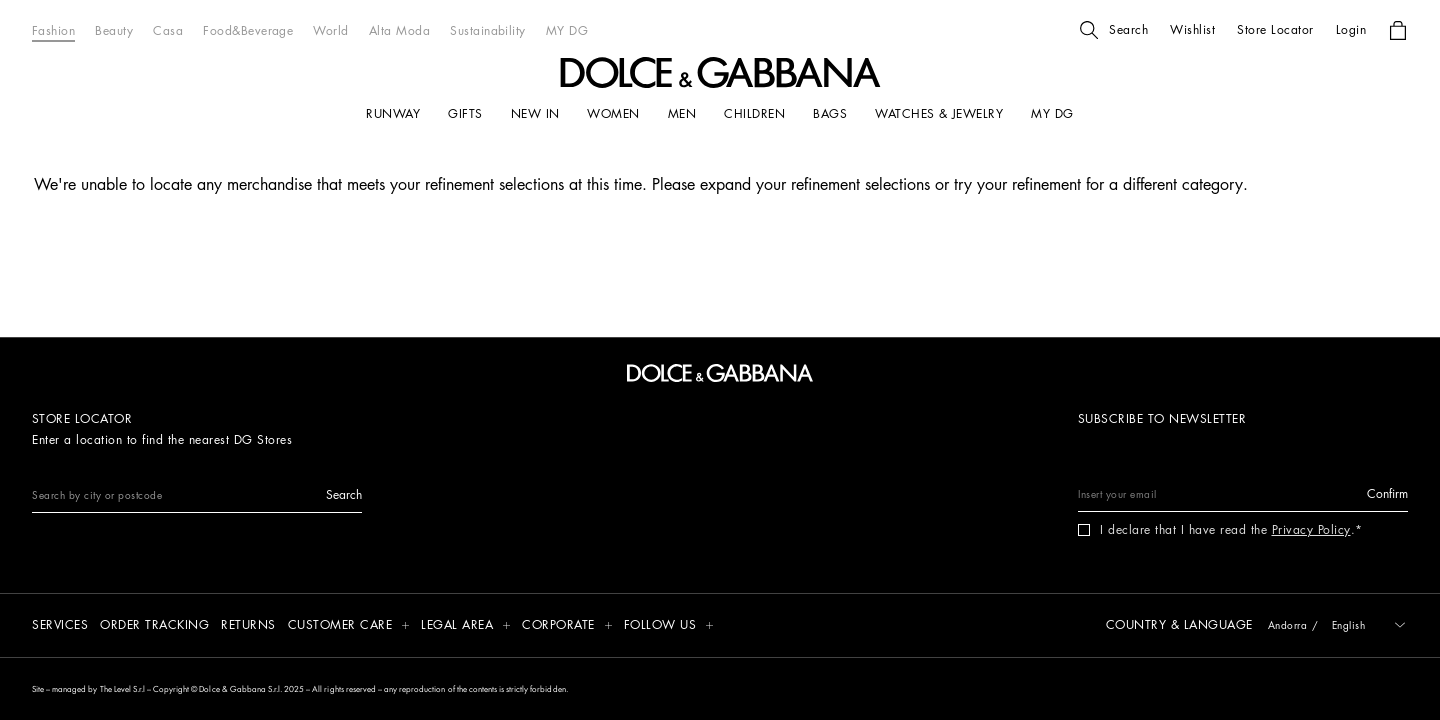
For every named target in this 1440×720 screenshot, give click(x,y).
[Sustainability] (488, 30)
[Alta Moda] (399, 30)
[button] (1114, 30)
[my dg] (1052, 114)
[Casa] (168, 30)
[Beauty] (114, 30)
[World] (330, 30)
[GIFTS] (465, 114)
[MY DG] (567, 30)
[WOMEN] (613, 114)
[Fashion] (53, 30)
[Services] (60, 626)
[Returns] (248, 626)
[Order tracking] (154, 626)
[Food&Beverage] (248, 30)
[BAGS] (830, 114)
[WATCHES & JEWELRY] (939, 114)
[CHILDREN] (754, 114)
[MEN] (682, 114)
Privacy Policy (1311, 530)
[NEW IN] (535, 114)
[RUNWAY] (393, 114)
